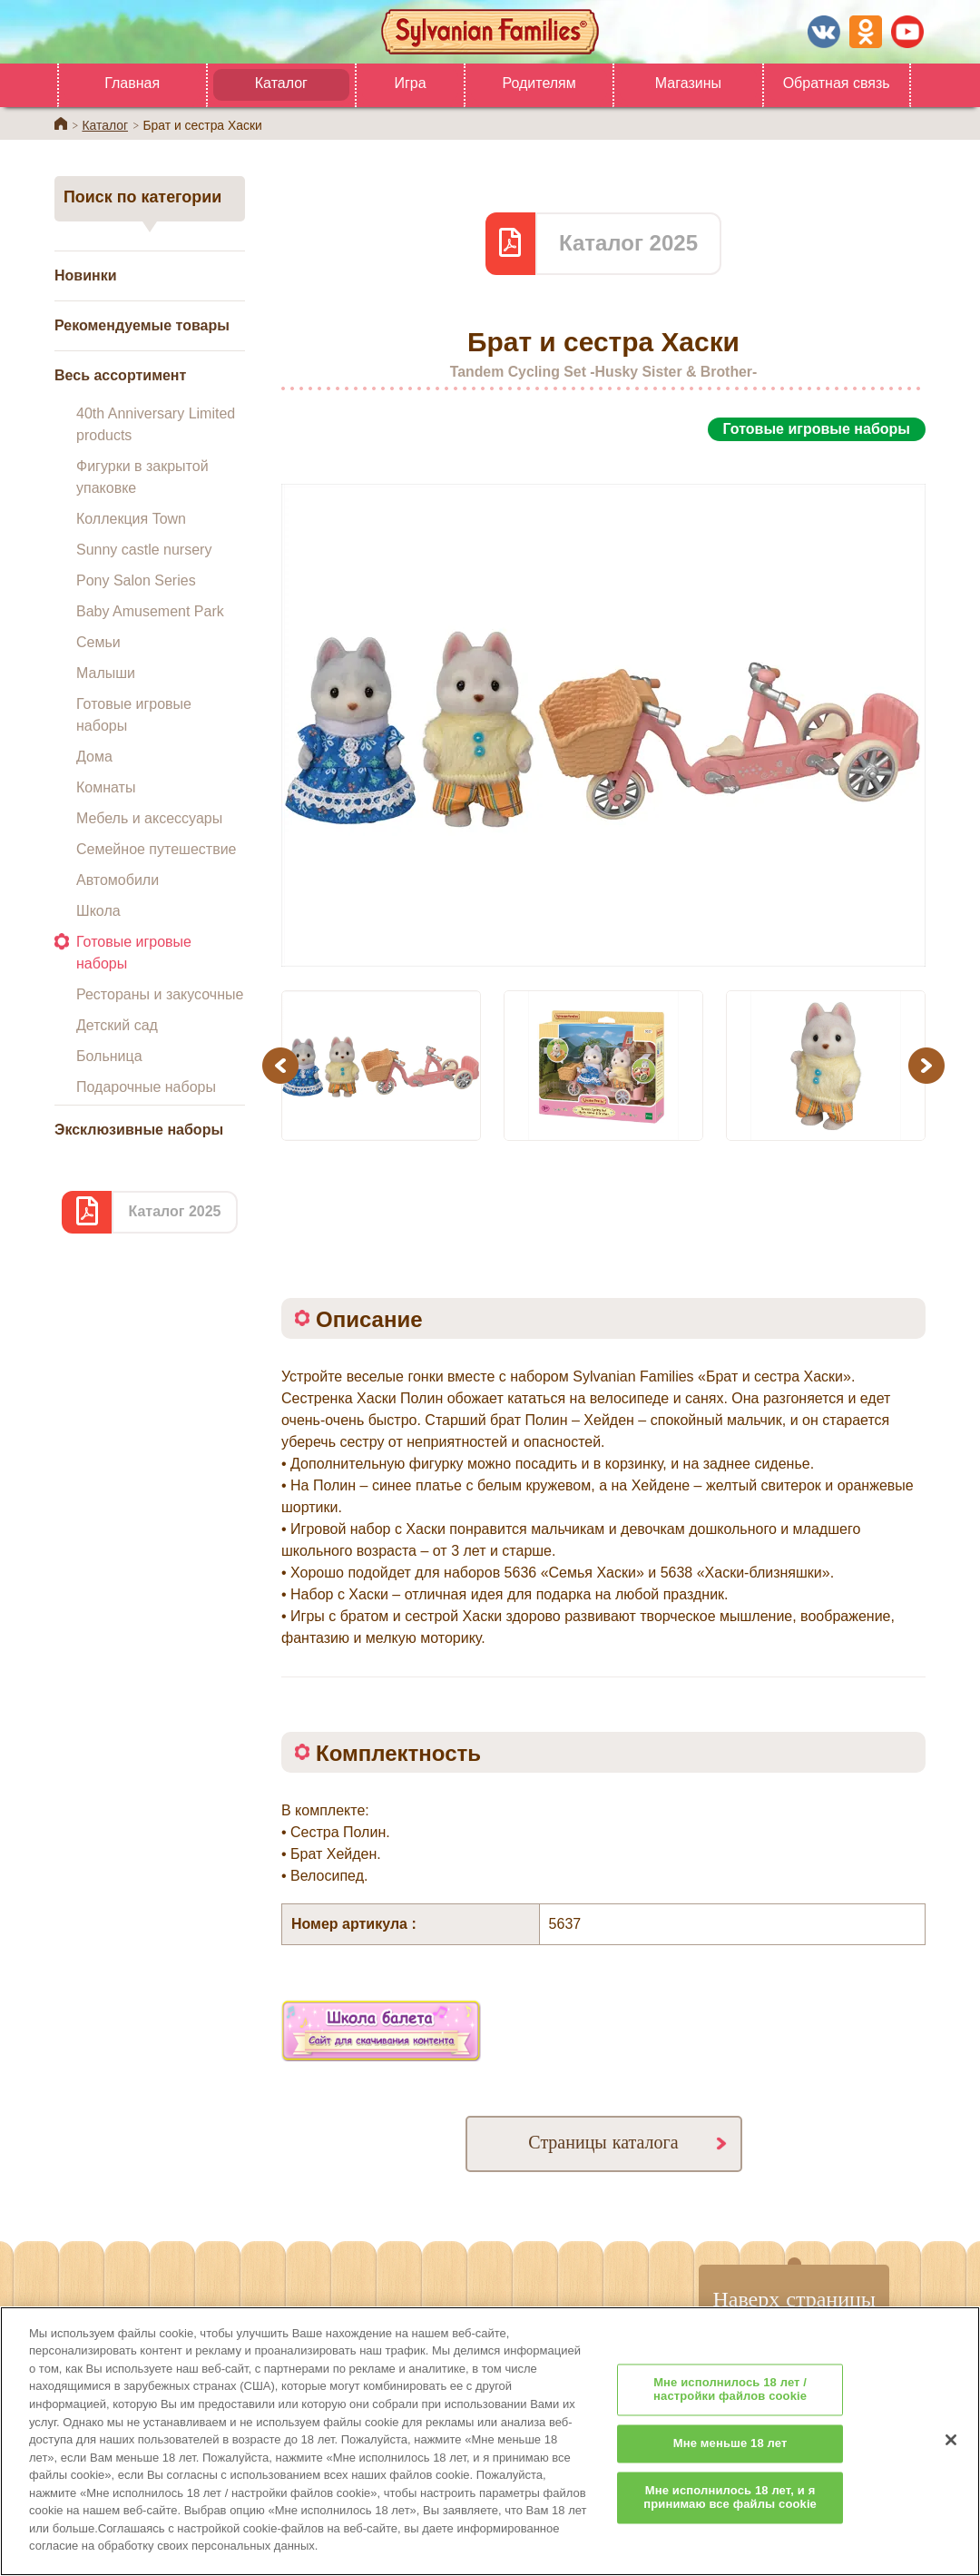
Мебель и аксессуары (149, 818)
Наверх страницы (794, 2298)
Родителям (538, 83)
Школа (98, 911)
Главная (132, 83)
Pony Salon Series (136, 580)
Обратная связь (836, 83)
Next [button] (929, 1065)
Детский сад (117, 1025)
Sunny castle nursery (143, 549)
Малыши (105, 673)
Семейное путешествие (156, 849)
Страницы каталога (603, 2142)
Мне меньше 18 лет (730, 2470)
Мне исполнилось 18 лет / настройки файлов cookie (730, 2417)
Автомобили (117, 880)
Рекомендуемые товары (142, 325)
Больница (109, 1056)
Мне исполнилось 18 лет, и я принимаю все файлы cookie (730, 2524)
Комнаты (105, 787)
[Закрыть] (951, 2466)
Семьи (98, 642)
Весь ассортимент (120, 375)
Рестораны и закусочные (159, 994)
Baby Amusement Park (150, 611)
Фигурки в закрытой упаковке (142, 477)
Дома (94, 756)
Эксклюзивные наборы (138, 1129)
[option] (603, 705)
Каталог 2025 (174, 1211)
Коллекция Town (131, 518)
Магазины (688, 83)
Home (60, 123)
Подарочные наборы (146, 1087)
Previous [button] (283, 1065)
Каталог (281, 83)
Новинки (85, 275)
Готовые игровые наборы (133, 714)
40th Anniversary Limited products (155, 424)
